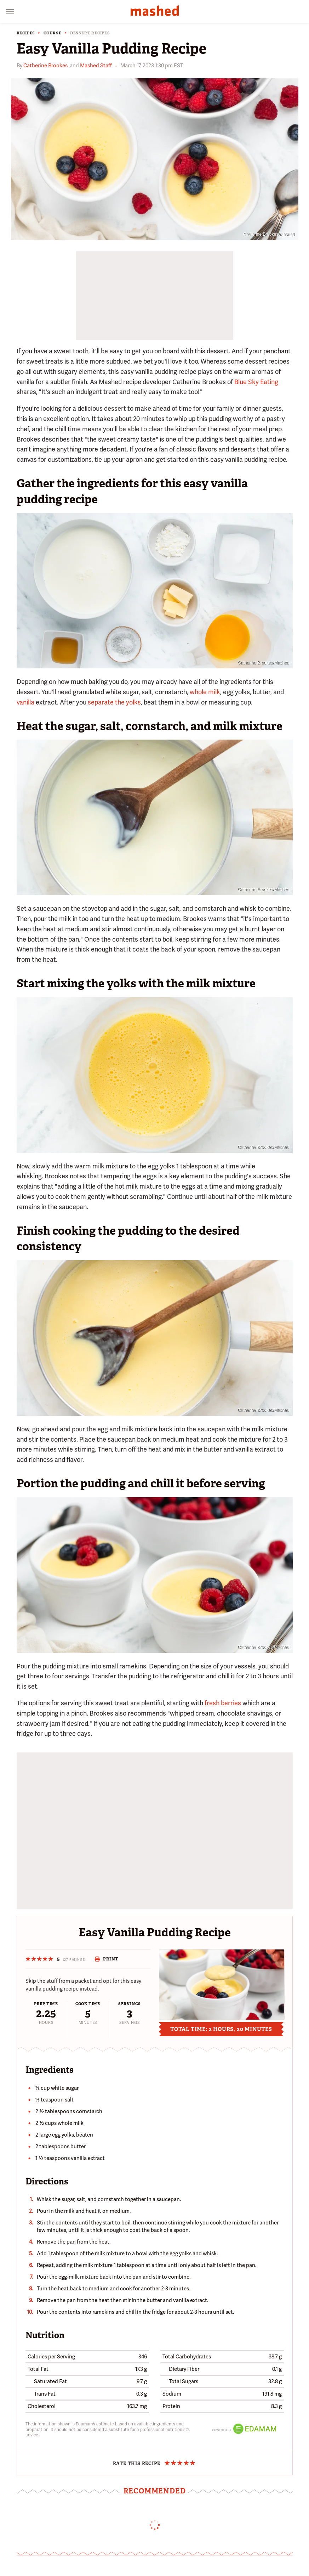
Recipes (26, 33)
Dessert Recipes (90, 33)
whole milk (205, 692)
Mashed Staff (96, 65)
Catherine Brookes (45, 65)
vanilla (25, 702)
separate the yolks (114, 702)
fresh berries (223, 1703)
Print (106, 1959)
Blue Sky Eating (256, 382)
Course (53, 33)
